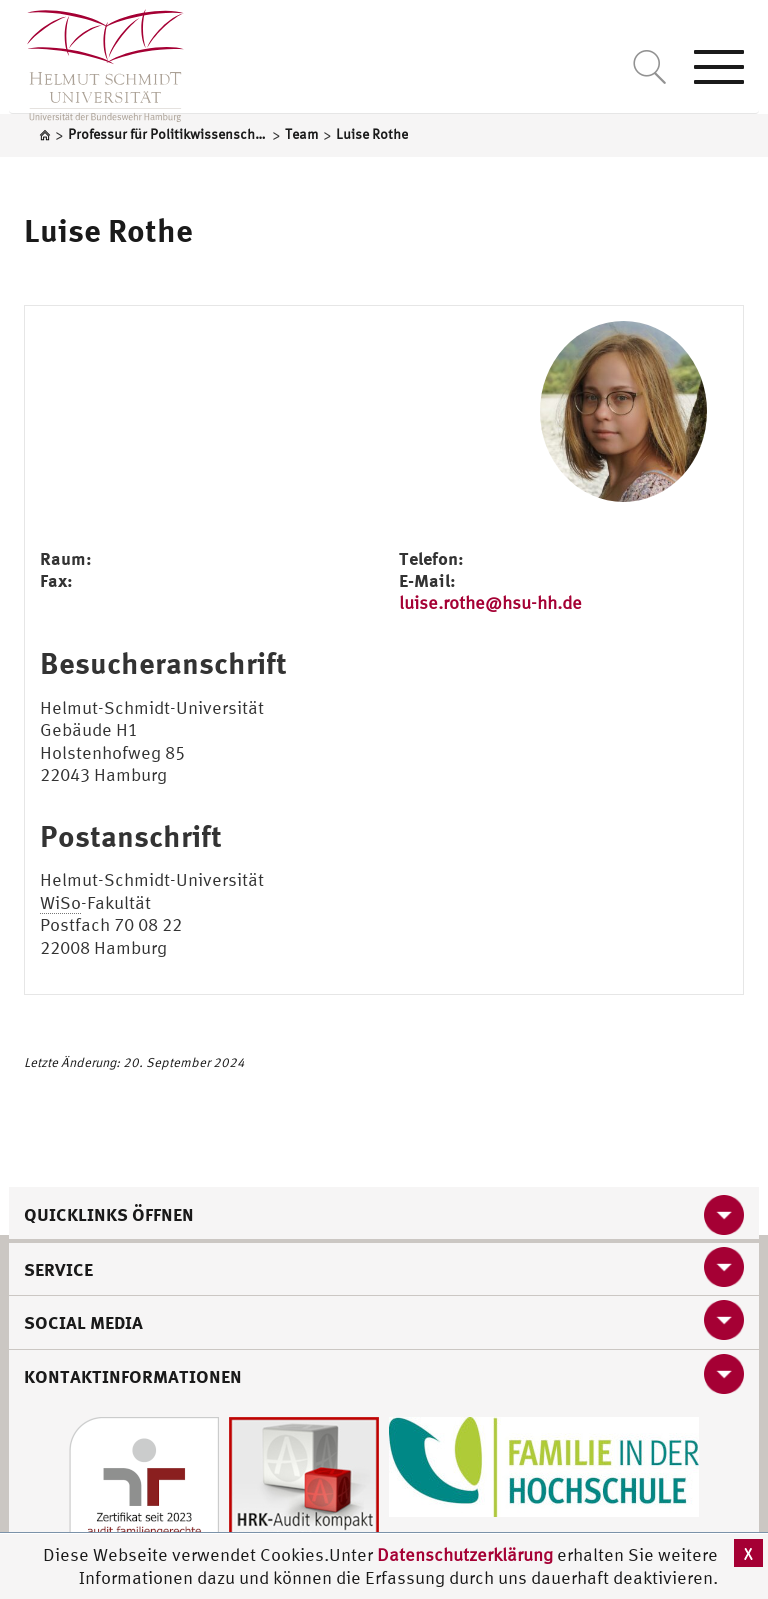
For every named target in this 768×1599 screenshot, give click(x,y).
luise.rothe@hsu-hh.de (490, 602)
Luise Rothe (108, 230)
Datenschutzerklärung (465, 1554)
